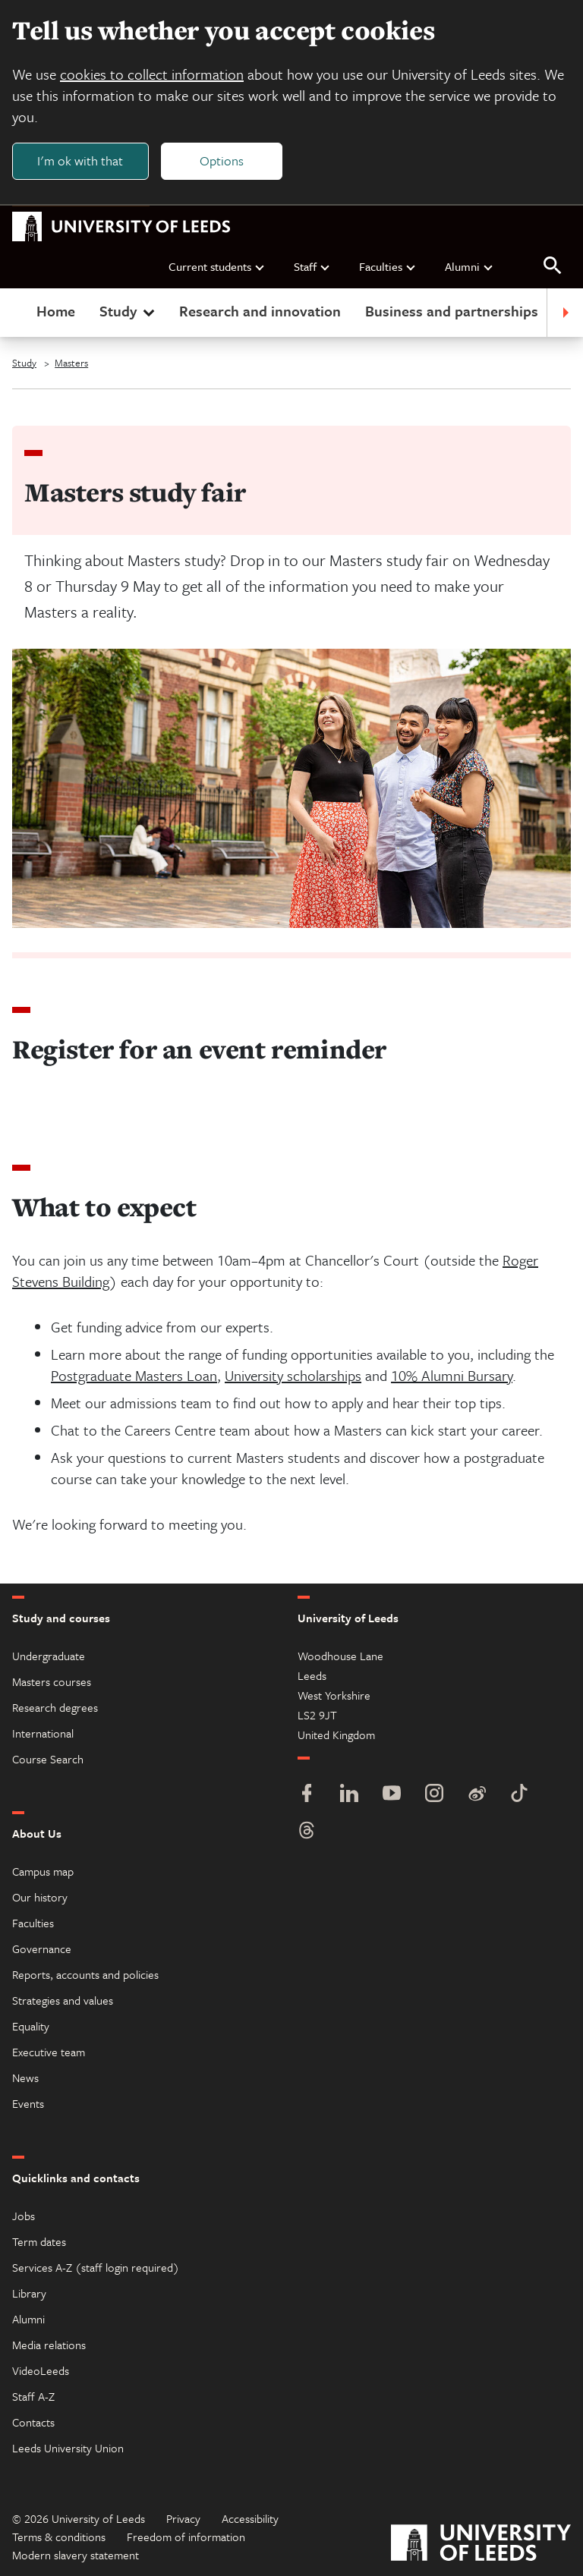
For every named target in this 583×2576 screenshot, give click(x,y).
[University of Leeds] (481, 2544)
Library (29, 2293)
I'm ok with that (80, 160)
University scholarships (293, 1375)
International (43, 1733)
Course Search (48, 1758)
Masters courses (51, 1681)
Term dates (39, 2241)
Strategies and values (62, 2000)
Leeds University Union (68, 2447)
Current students (217, 266)
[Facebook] (307, 1795)
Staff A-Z (33, 2396)
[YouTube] (392, 1795)
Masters (71, 362)
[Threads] (307, 1832)
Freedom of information (186, 2536)
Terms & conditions (59, 2536)
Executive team (48, 2051)
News (25, 2077)
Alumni (469, 266)
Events (28, 2103)
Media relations (49, 2344)
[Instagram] (434, 1795)
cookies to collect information (152, 74)
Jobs (23, 2215)
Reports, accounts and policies (85, 1974)
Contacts (33, 2422)
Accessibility (250, 2518)
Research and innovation (260, 310)
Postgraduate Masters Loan (134, 1375)
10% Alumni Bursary (451, 1375)
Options (222, 160)
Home (55, 310)
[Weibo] (477, 1795)
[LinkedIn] (349, 1795)
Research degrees (55, 1707)
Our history (40, 1897)
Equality (30, 2026)
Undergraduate (48, 1655)
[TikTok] (519, 1795)
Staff (312, 266)
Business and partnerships (451, 310)
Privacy (183, 2518)
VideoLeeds (40, 2370)
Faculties (388, 266)
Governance (41, 1948)
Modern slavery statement (75, 2554)
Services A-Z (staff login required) (95, 2267)
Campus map (43, 1871)
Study (128, 310)
